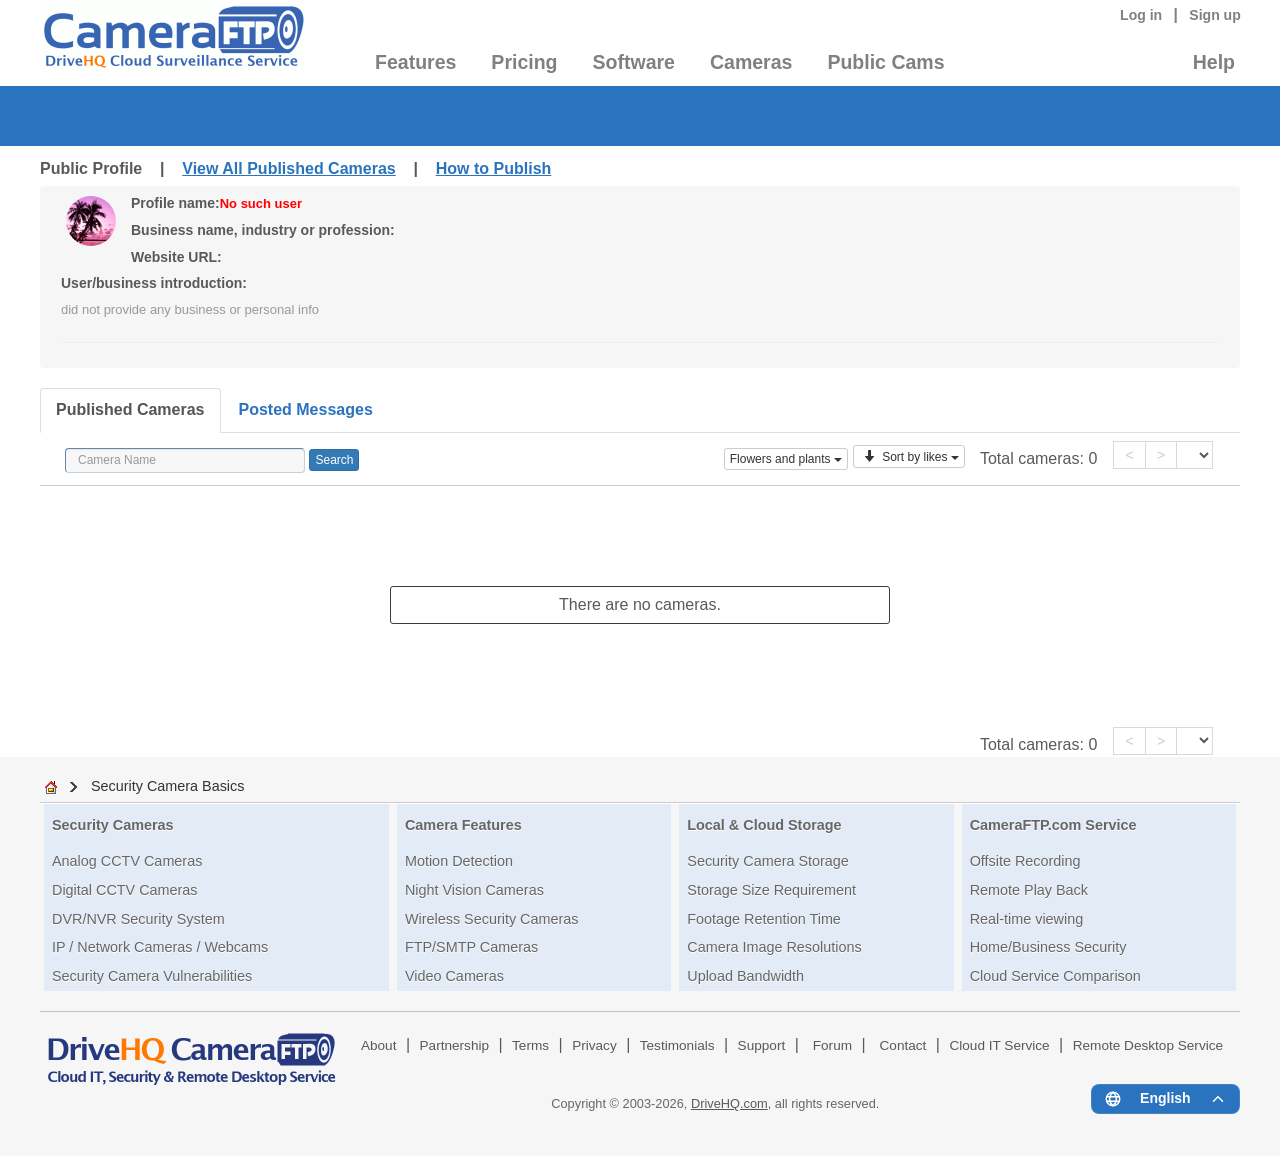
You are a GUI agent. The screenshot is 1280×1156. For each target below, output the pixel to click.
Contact (903, 1045)
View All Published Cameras (288, 168)
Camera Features (463, 825)
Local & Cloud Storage (764, 825)
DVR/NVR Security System (138, 919)
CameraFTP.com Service (1053, 825)
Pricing (524, 62)
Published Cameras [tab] (130, 409)
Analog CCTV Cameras (127, 861)
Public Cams (885, 62)
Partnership (455, 1045)
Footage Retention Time (764, 919)
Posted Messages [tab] (306, 409)
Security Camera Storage (768, 861)
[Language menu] (1165, 1099)
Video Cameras (454, 976)
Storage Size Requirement (771, 890)
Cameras (751, 62)
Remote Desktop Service (1148, 1045)
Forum (832, 1045)
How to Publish (494, 168)
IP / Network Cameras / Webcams (160, 947)
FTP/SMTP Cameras (471, 947)
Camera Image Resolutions (774, 947)
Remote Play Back (1029, 890)
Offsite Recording (1025, 861)
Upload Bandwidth (745, 976)
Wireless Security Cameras (492, 919)
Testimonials (677, 1045)
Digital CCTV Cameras (125, 890)
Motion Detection (459, 861)
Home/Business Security (1048, 947)
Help (1214, 62)
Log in (1141, 15)
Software (634, 62)
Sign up (1215, 15)
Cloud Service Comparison (1055, 976)
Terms (530, 1045)
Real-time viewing (1027, 919)
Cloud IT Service (999, 1045)
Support (762, 1045)
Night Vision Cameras (474, 890)
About (379, 1045)
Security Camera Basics (168, 786)
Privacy (594, 1045)
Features (415, 62)
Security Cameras (113, 825)
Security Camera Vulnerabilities (152, 976)
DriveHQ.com (729, 1103)
